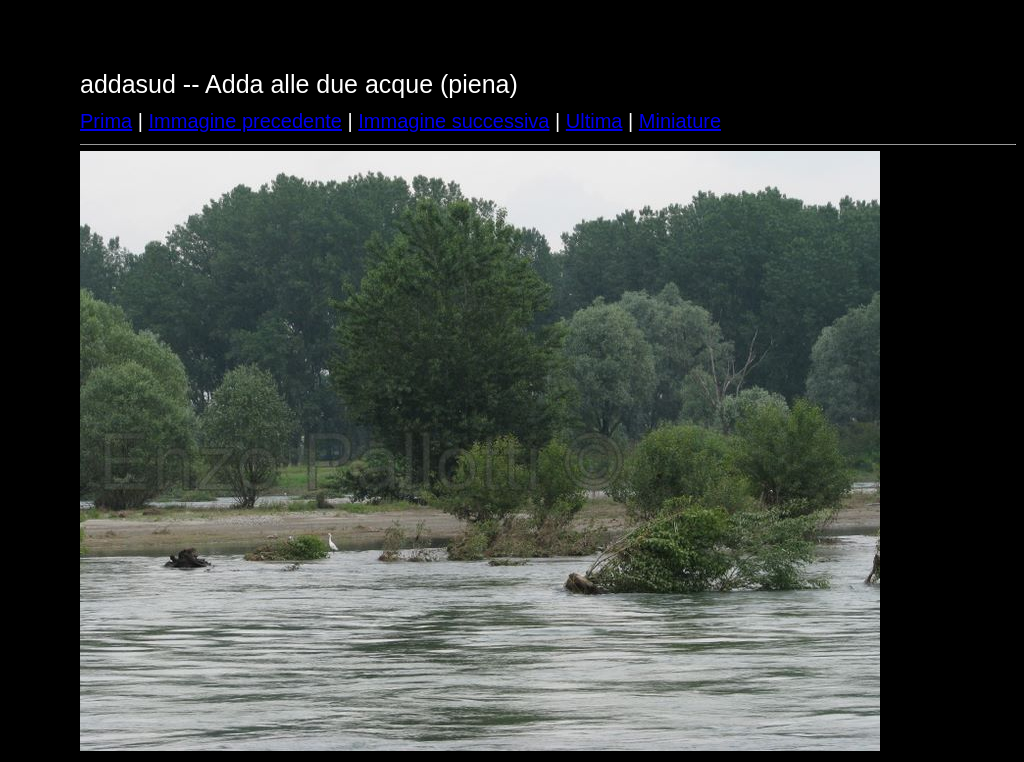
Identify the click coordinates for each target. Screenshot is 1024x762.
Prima (106, 121)
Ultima (594, 121)
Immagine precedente (245, 121)
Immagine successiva (453, 121)
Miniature (680, 121)
